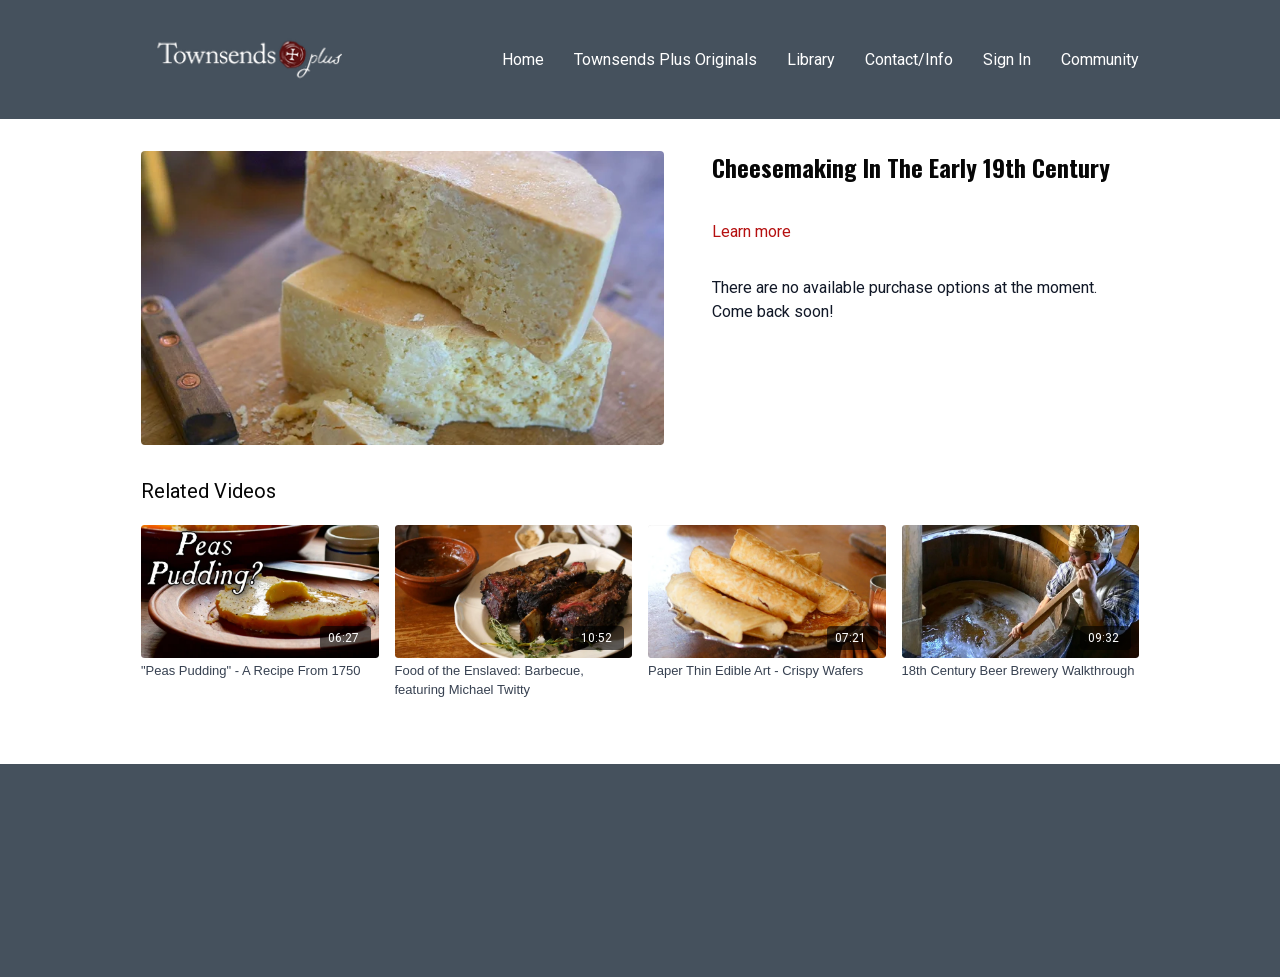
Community (1100, 59)
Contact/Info (909, 59)
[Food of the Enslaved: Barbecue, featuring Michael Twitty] (514, 680)
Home (523, 59)
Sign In (1007, 59)
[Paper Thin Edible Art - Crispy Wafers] (767, 671)
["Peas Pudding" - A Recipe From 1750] (260, 671)
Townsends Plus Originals (665, 59)
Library (811, 59)
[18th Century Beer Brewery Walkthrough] (1021, 671)
